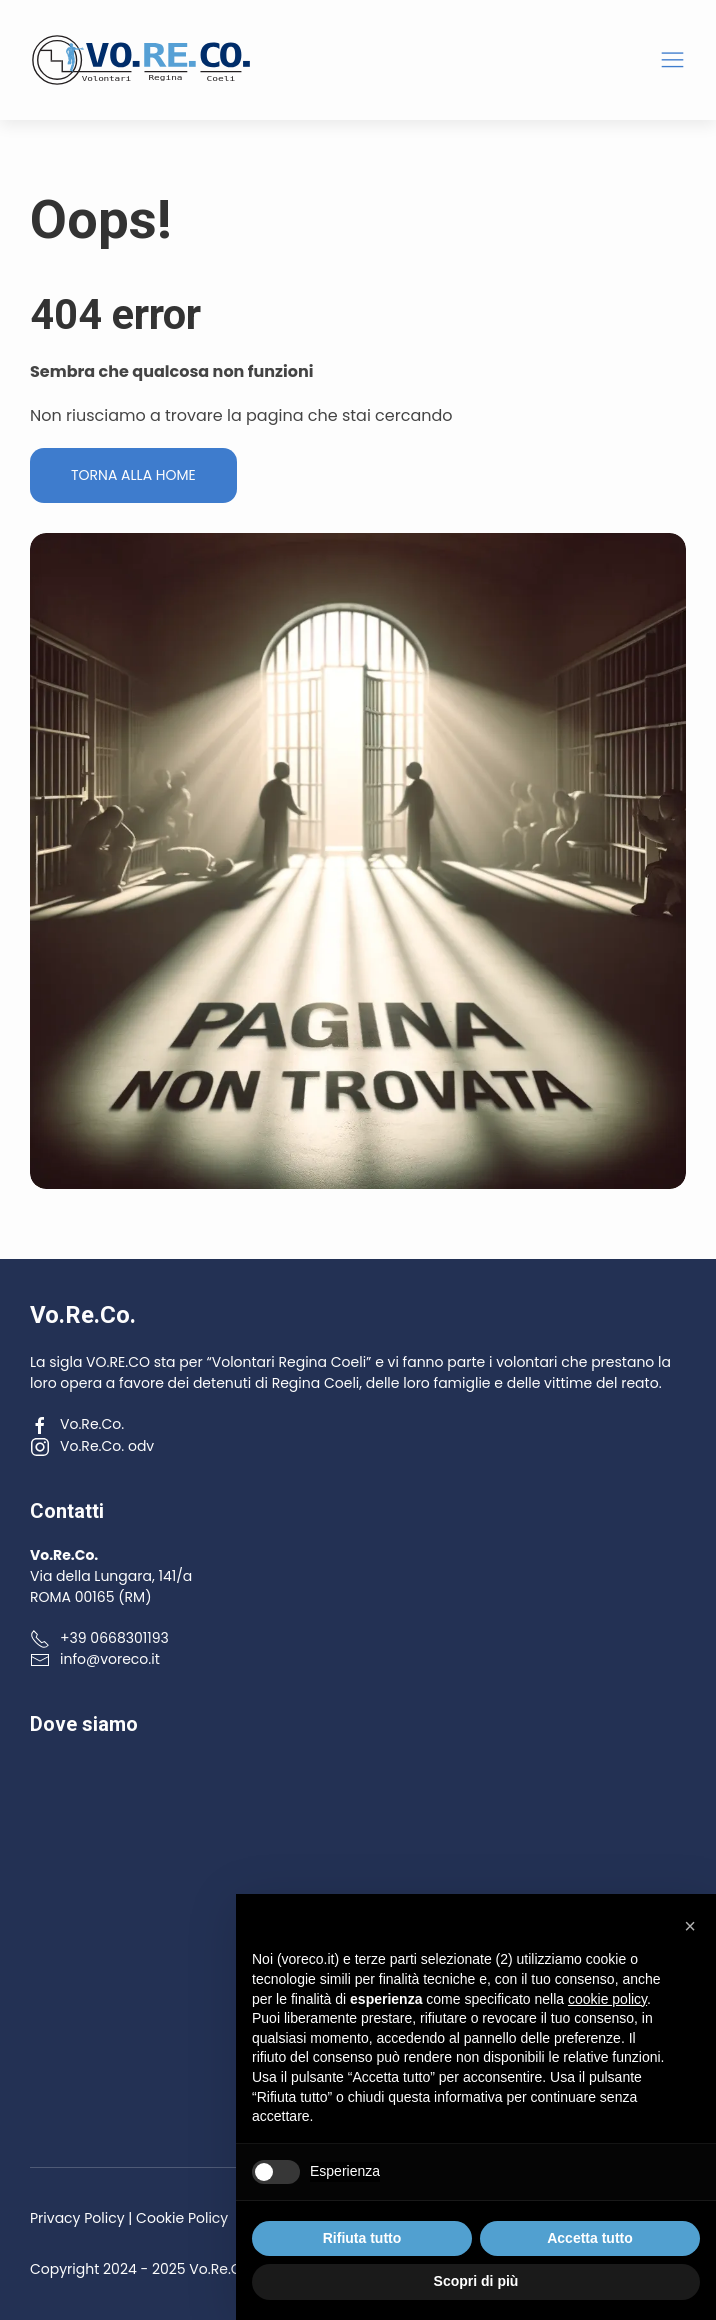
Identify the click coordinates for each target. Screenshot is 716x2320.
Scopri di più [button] (476, 2281)
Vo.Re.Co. (77, 1424)
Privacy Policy (77, 2218)
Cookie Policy (182, 2218)
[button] (672, 60)
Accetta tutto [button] (590, 2238)
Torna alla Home (133, 475)
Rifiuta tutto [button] (362, 2238)
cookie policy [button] (607, 1999)
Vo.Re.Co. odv (92, 1446)
